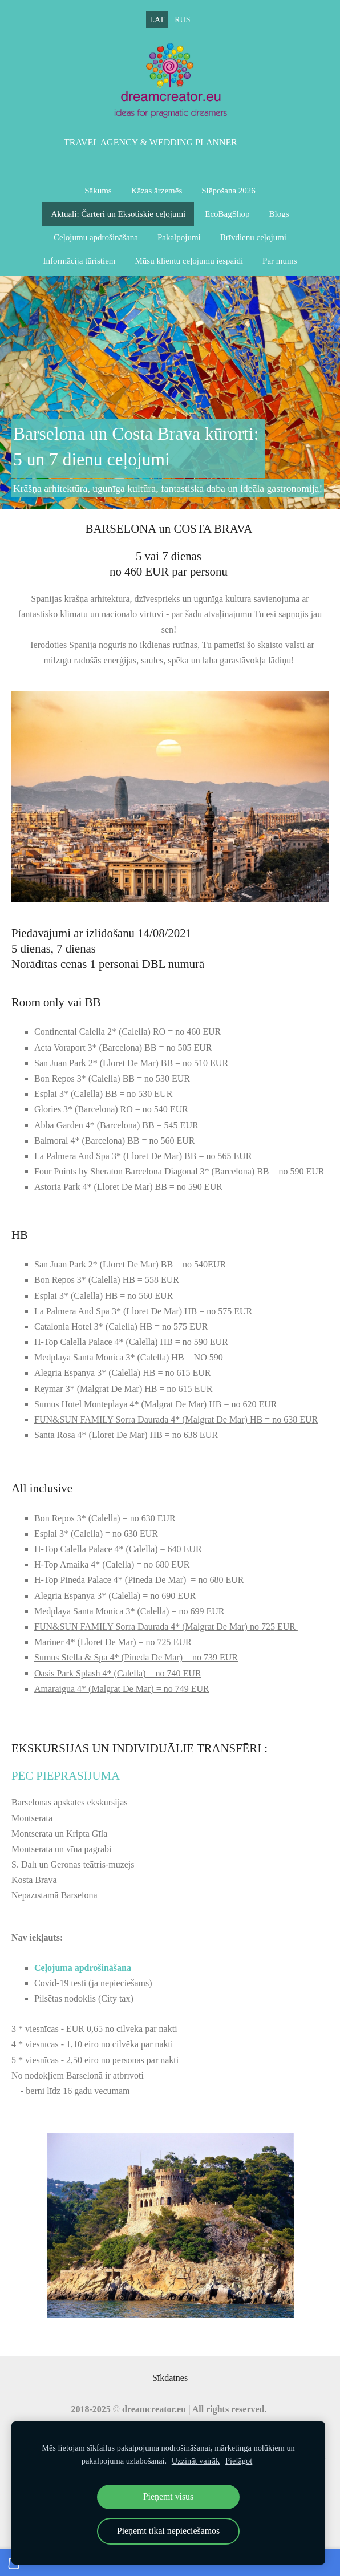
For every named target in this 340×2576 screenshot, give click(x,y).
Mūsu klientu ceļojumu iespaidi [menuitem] (189, 260)
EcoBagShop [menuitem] (227, 213)
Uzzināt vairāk (196, 2460)
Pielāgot (238, 2460)
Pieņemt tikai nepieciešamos (168, 2531)
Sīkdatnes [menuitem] (170, 2378)
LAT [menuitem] (157, 19)
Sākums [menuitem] (98, 190)
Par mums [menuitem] (279, 260)
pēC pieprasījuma (65, 1775)
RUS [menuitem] (182, 19)
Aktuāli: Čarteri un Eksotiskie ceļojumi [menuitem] (118, 213)
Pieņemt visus (168, 2496)
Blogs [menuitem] (279, 213)
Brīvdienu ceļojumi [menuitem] (253, 237)
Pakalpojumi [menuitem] (179, 237)
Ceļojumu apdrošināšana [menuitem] (96, 237)
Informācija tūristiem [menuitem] (79, 260)
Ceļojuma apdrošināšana (83, 1967)
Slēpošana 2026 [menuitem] (228, 190)
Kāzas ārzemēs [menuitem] (157, 190)
